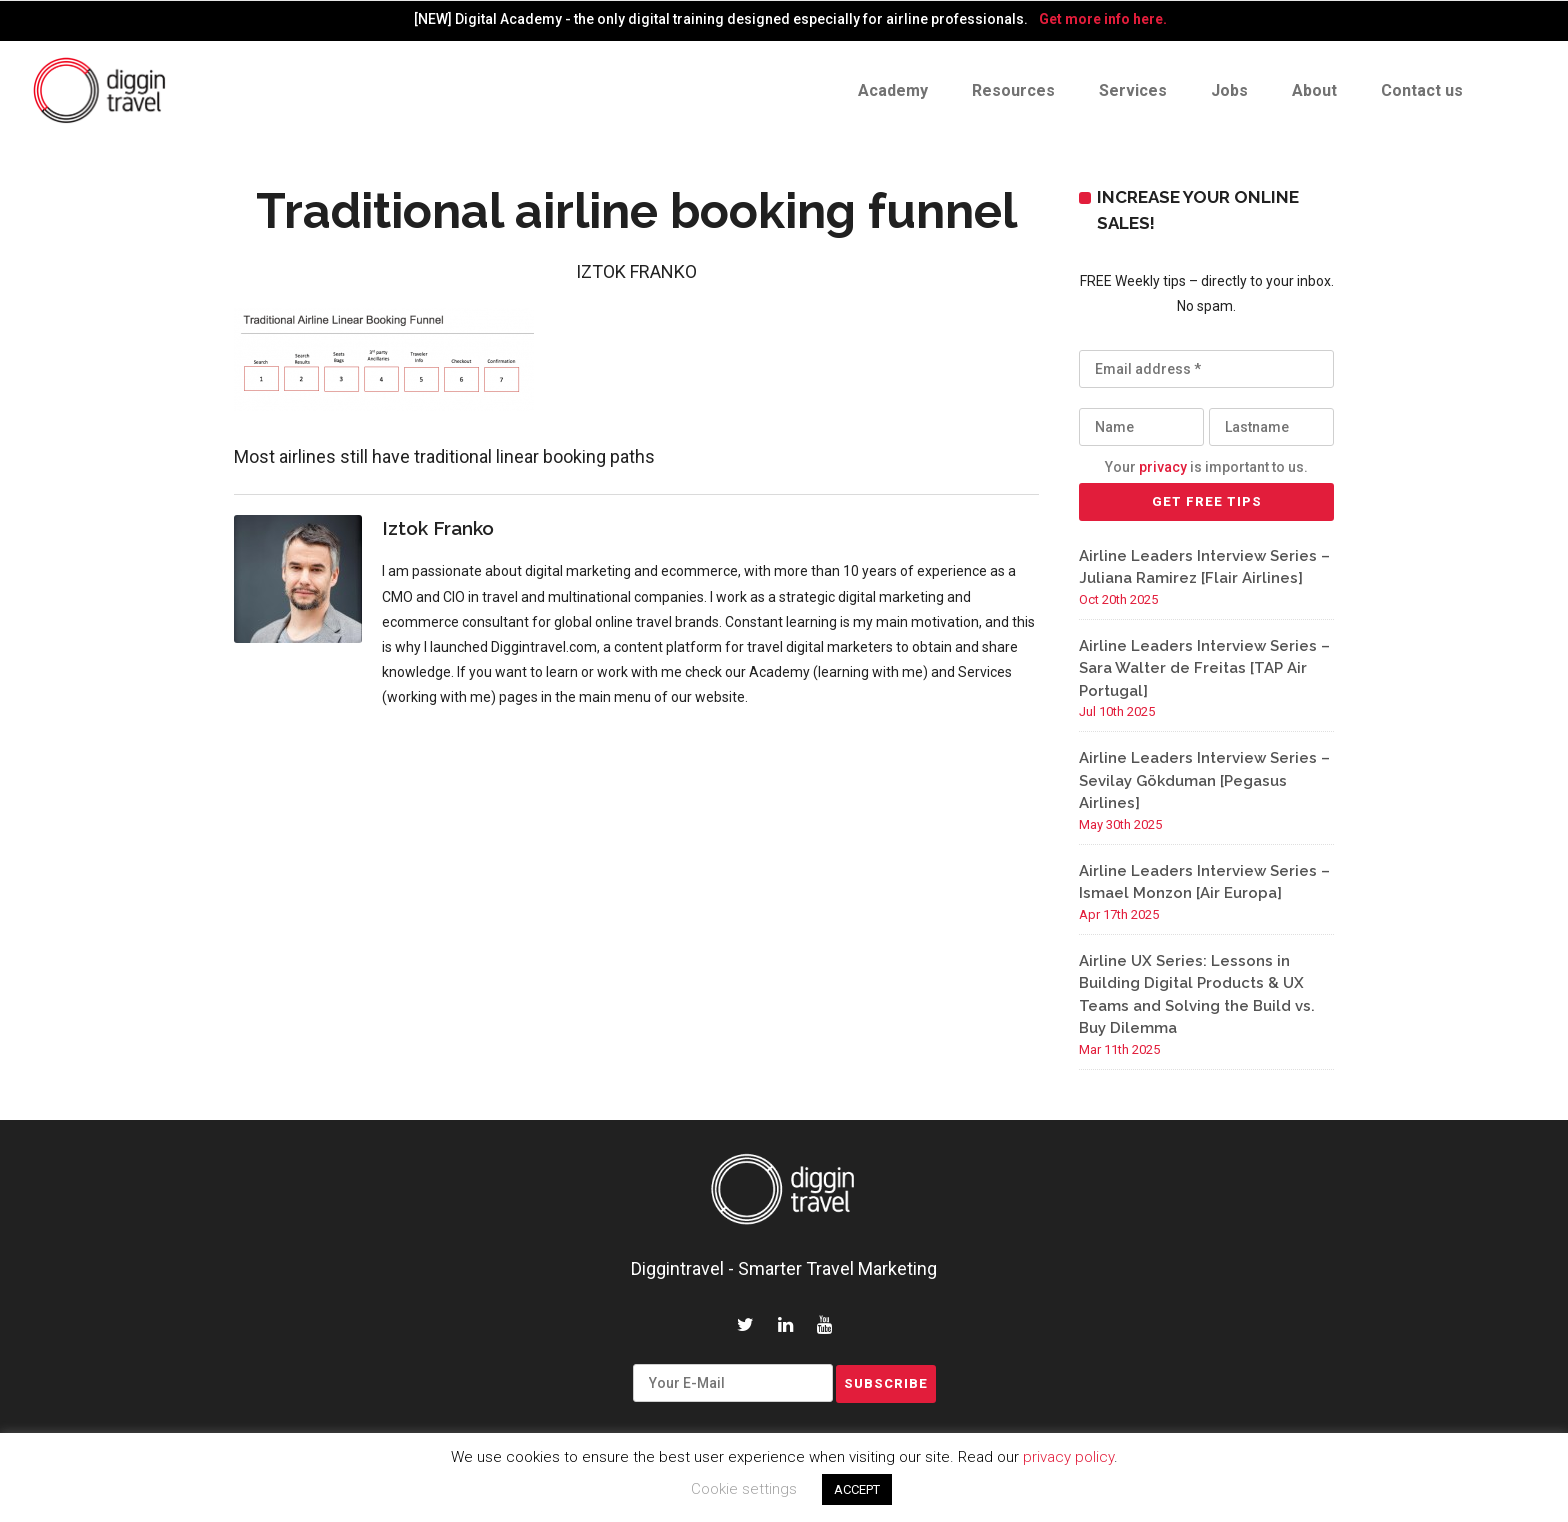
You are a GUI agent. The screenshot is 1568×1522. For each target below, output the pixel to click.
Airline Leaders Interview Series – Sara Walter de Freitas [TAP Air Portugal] (1204, 668)
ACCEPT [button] (857, 1489)
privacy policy (1068, 1457)
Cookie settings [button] (744, 1489)
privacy (1163, 467)
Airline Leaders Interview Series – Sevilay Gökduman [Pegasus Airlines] (1204, 780)
